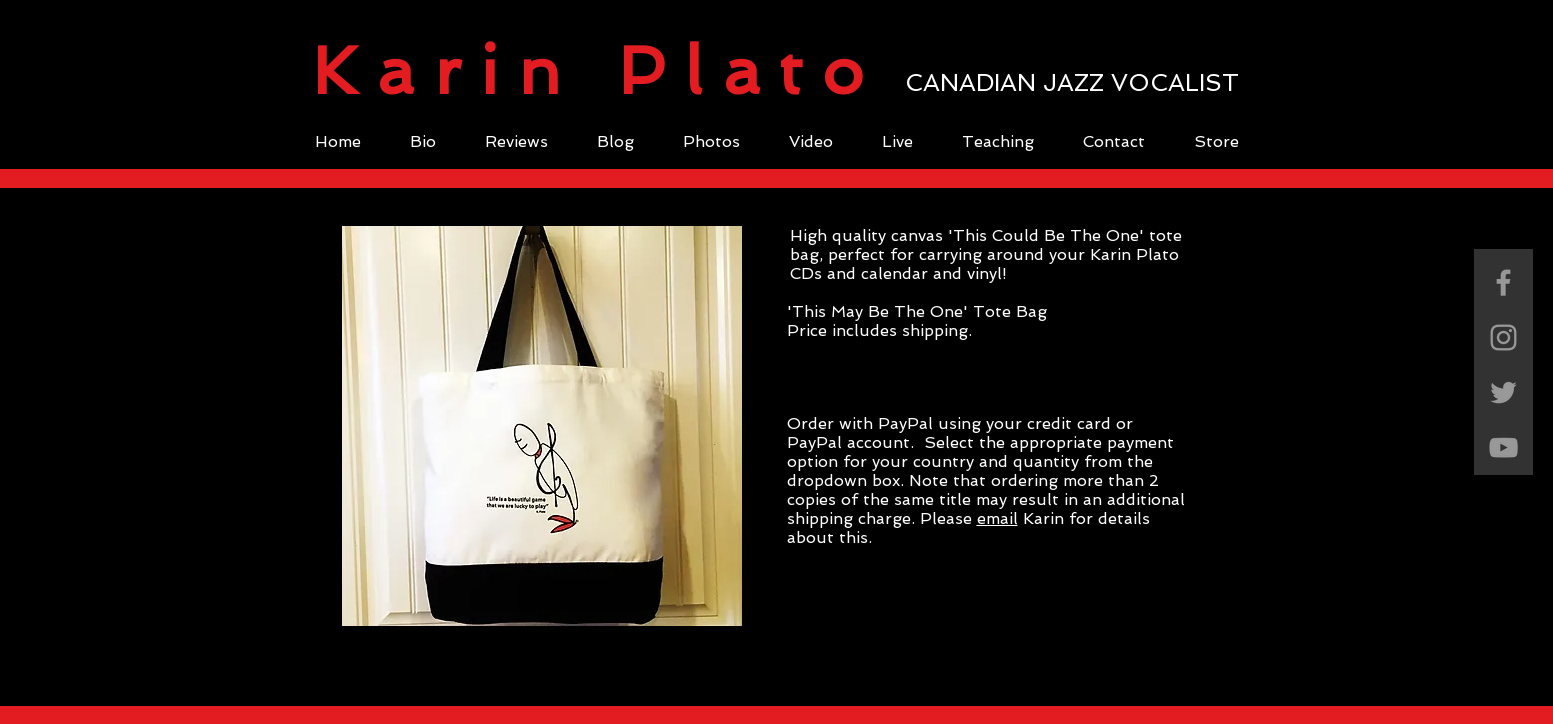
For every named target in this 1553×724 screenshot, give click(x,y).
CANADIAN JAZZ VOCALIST (1072, 82)
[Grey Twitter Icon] (1503, 392)
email (997, 518)
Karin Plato (597, 71)
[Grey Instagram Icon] (1503, 337)
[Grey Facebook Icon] (1503, 282)
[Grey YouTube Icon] (1503, 447)
